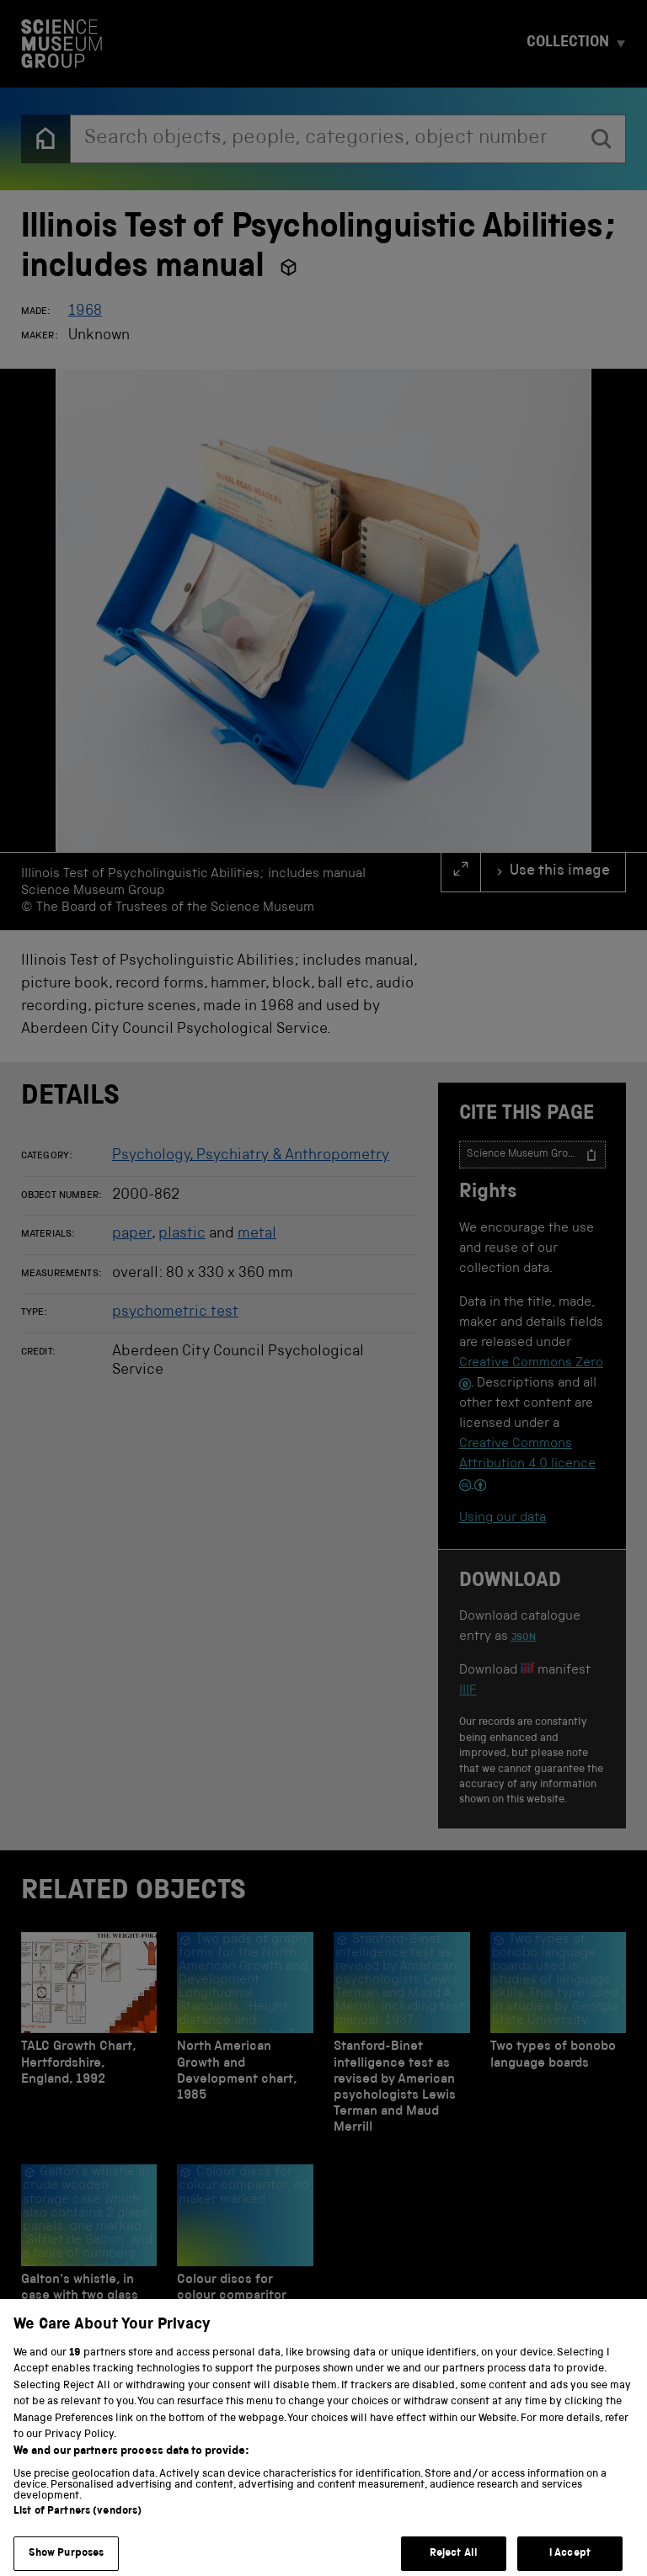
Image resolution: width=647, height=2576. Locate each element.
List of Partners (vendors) (77, 2525)
